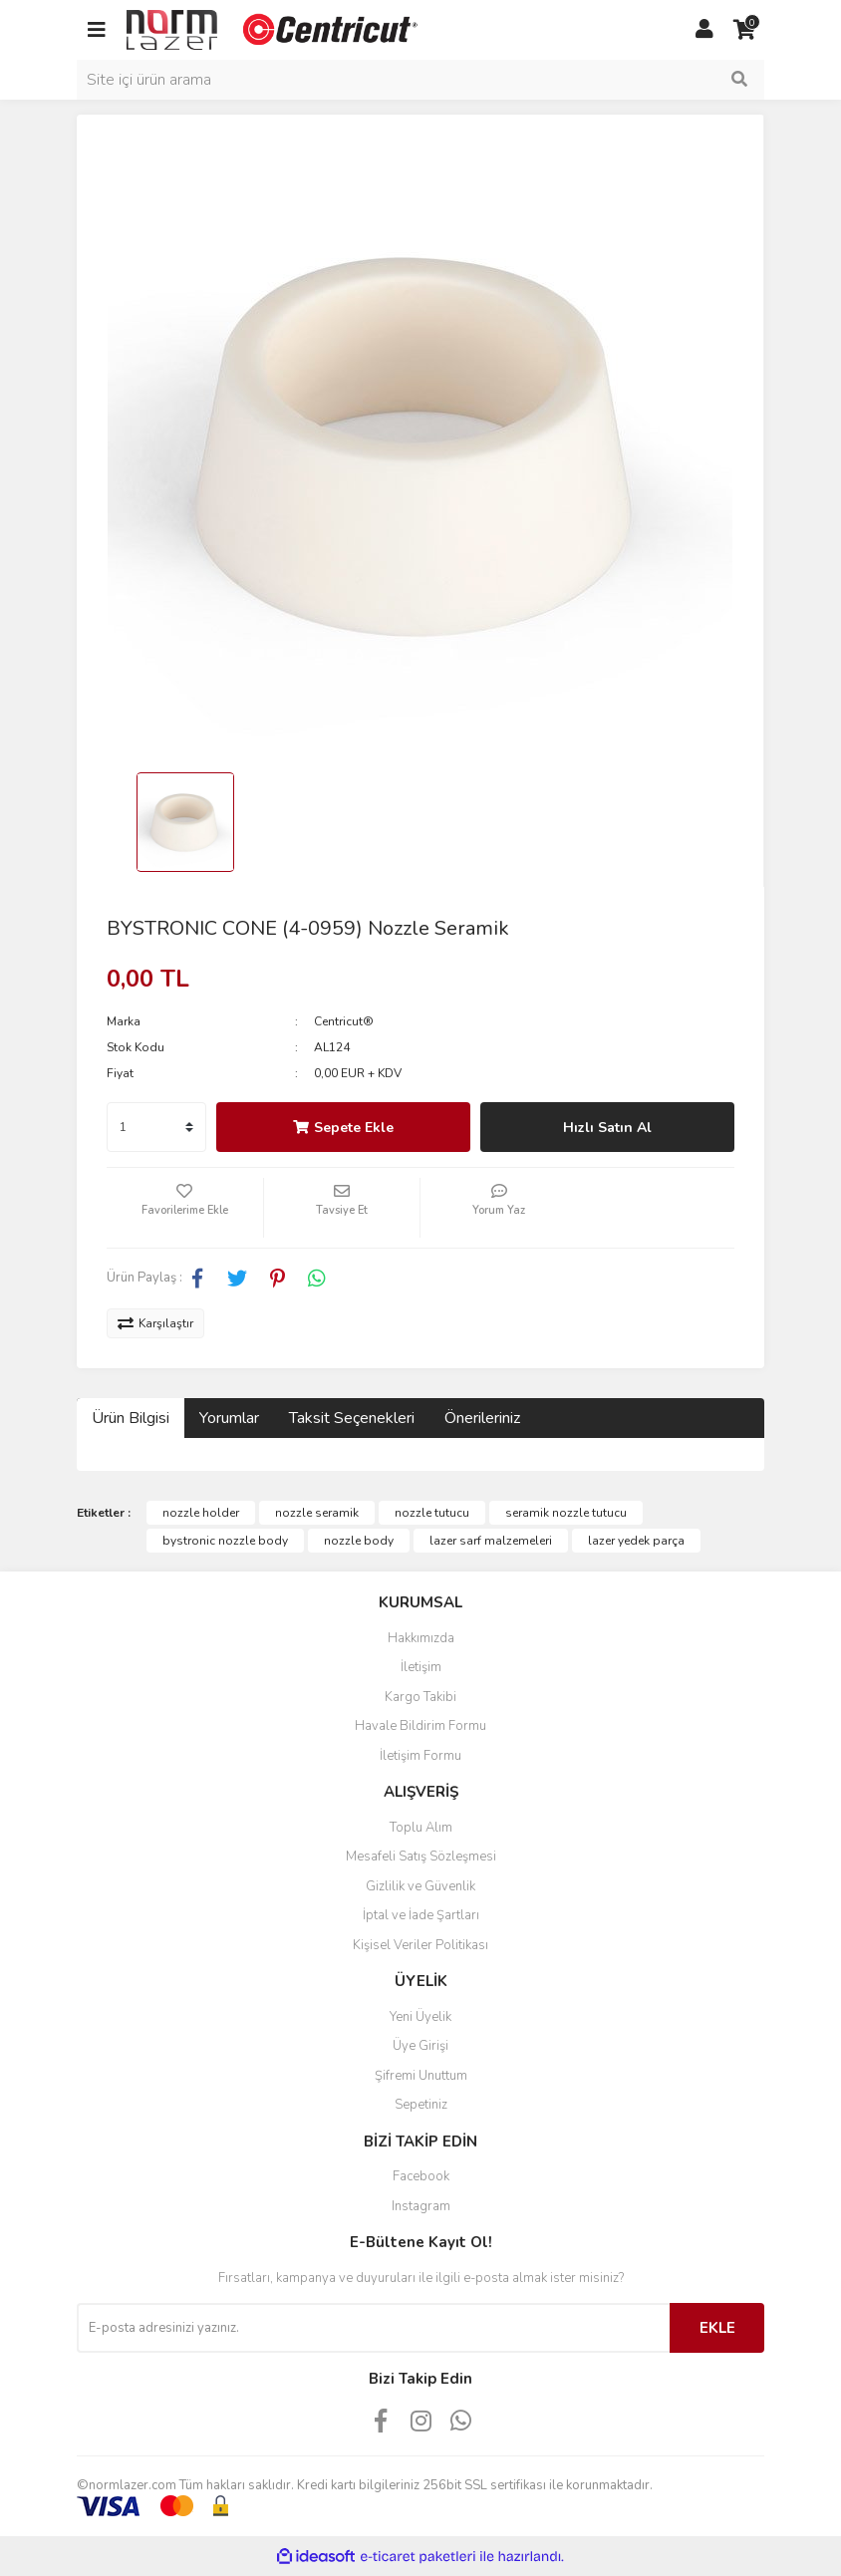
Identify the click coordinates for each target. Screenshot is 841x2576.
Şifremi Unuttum (421, 2076)
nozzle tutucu (432, 1513)
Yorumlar (229, 1418)
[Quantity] (156, 1127)
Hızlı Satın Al (607, 1127)
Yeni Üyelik (420, 2017)
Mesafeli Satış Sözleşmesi (421, 1856)
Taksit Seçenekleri (352, 1418)
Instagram (421, 2206)
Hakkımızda (421, 1638)
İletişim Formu (420, 1756)
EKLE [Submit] (717, 2328)
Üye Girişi (420, 2046)
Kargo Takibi (420, 1697)
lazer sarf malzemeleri (490, 1541)
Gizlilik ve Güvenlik (420, 1886)
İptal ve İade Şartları (421, 1915)
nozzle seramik (317, 1513)
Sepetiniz (421, 2105)
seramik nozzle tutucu (566, 1513)
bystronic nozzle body (225, 1541)
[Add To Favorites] (185, 1208)
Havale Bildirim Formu (420, 1726)
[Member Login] (704, 30)
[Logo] (274, 29)
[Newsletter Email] (373, 2328)
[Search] (420, 80)
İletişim (421, 1667)
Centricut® (344, 1021)
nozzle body (359, 1541)
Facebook (421, 2176)
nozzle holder (200, 1513)
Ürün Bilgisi (130, 1418)
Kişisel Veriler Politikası (420, 1945)
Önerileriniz (482, 1418)
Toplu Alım (421, 1828)
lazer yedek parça (636, 1541)
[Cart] (744, 30)
